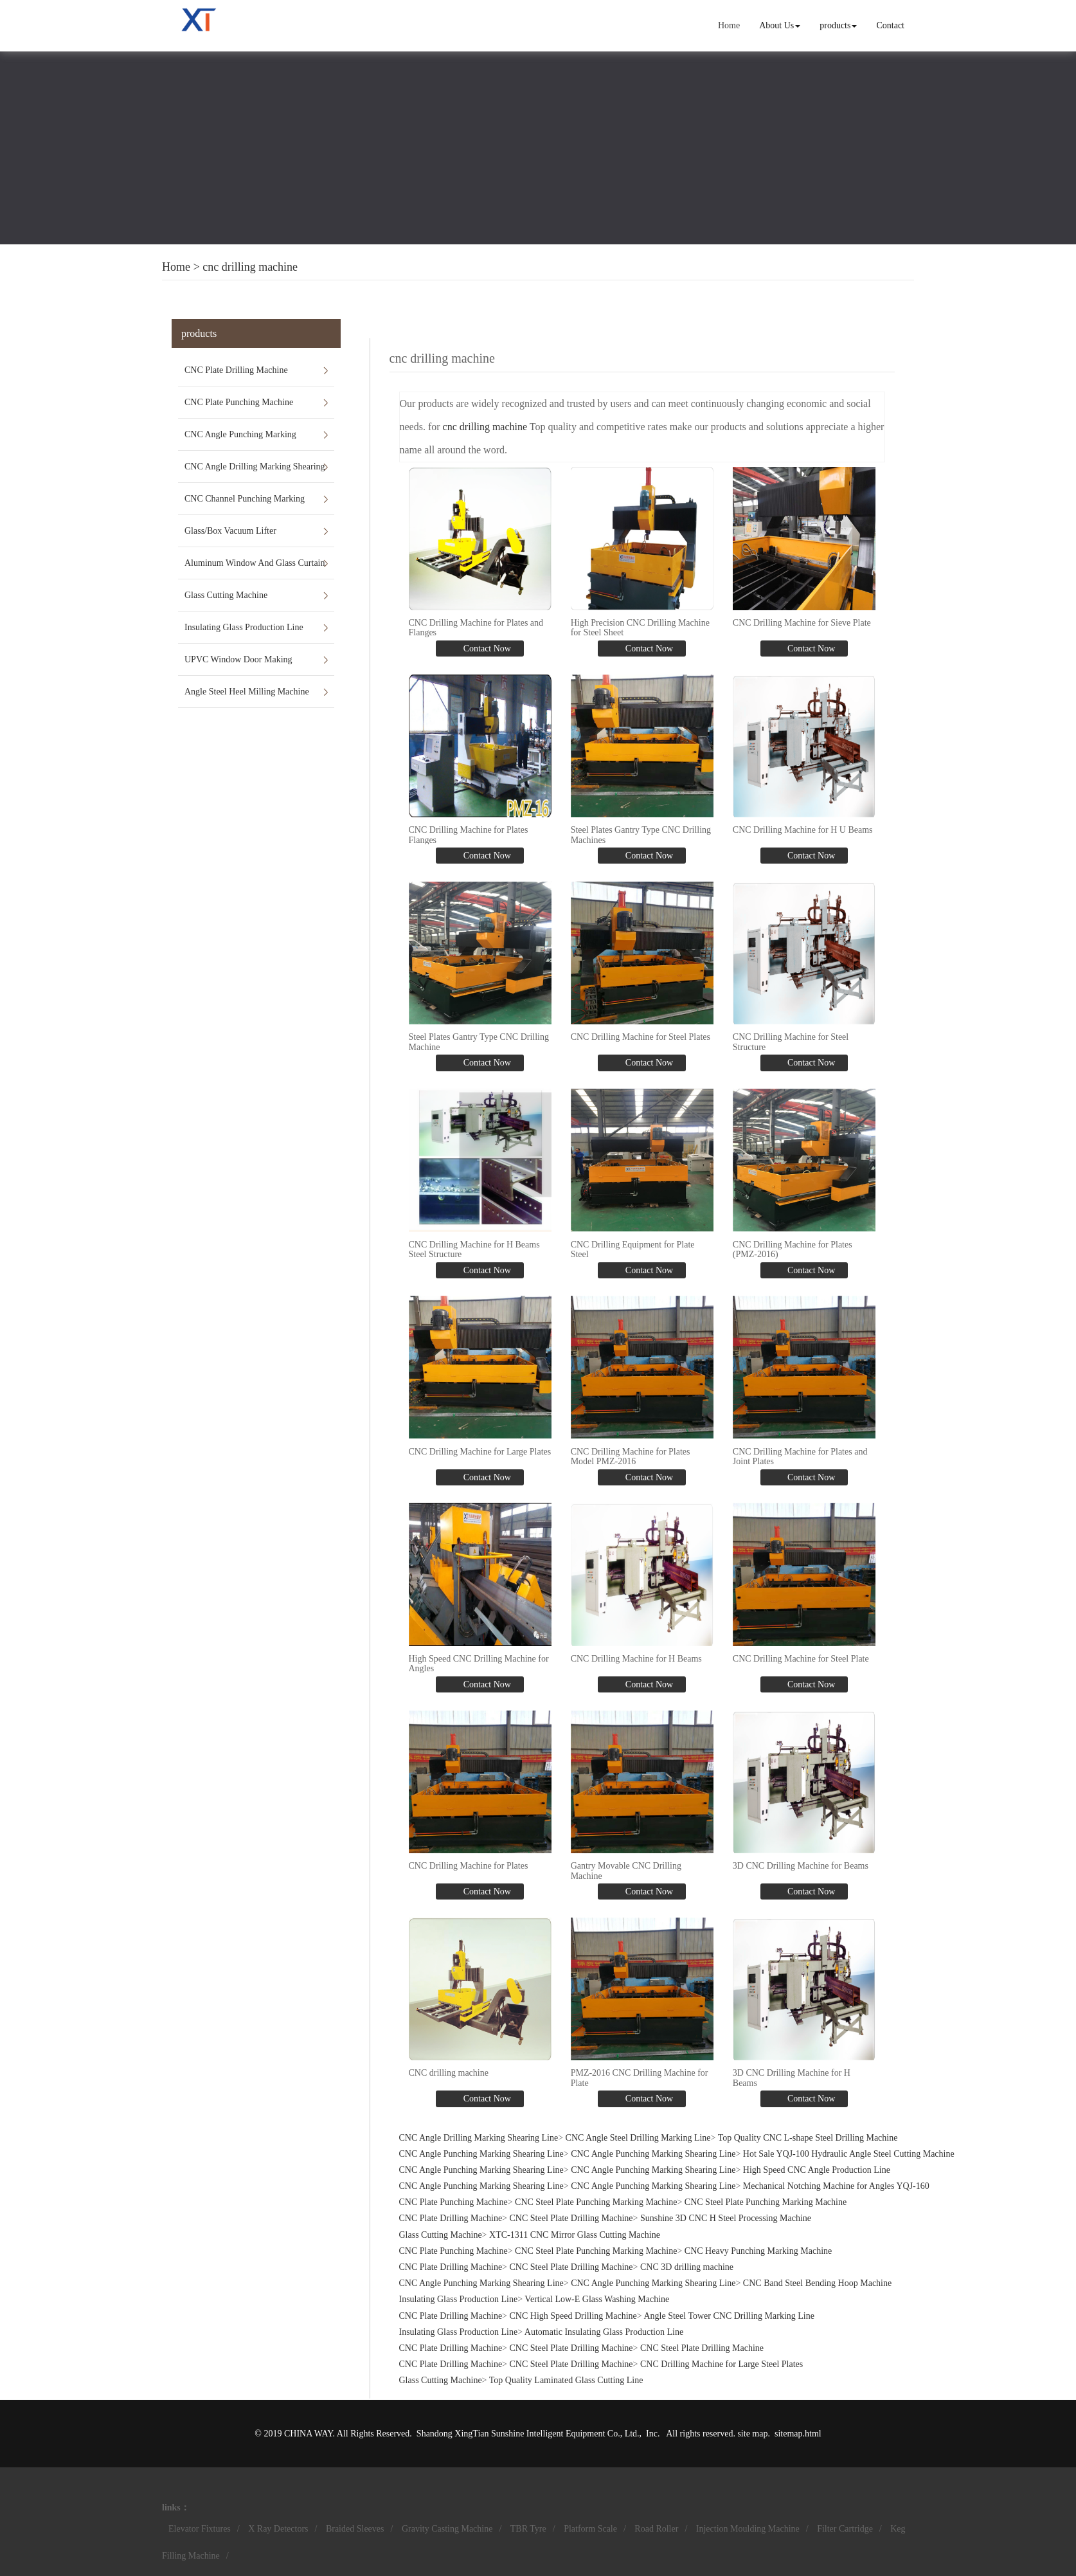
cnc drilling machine (250, 266)
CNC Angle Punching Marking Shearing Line (240, 440)
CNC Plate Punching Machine (238, 402)
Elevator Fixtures (199, 2529)
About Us (779, 25)
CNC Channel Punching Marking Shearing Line (244, 504)
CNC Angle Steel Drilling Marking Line (638, 2138)
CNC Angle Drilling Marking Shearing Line (254, 472)
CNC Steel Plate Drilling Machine (571, 2218)
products (838, 25)
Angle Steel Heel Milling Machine (246, 691)
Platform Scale (590, 2529)
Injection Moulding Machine (748, 2529)
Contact (890, 25)
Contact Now (486, 648)
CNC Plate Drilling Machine (236, 370)
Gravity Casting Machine (447, 2529)
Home (729, 25)
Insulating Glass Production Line (243, 627)
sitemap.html (798, 2433)
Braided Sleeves (355, 2529)
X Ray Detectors (278, 2529)
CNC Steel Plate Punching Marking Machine (596, 2202)
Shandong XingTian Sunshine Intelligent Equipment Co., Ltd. (528, 2433)
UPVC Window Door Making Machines (238, 665)
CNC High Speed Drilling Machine (573, 2316)
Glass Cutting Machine (225, 595)
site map (752, 2433)
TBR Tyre (528, 2529)
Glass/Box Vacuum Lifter (230, 531)
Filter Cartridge (845, 2529)
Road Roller (656, 2529)
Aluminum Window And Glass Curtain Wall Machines (254, 568)
